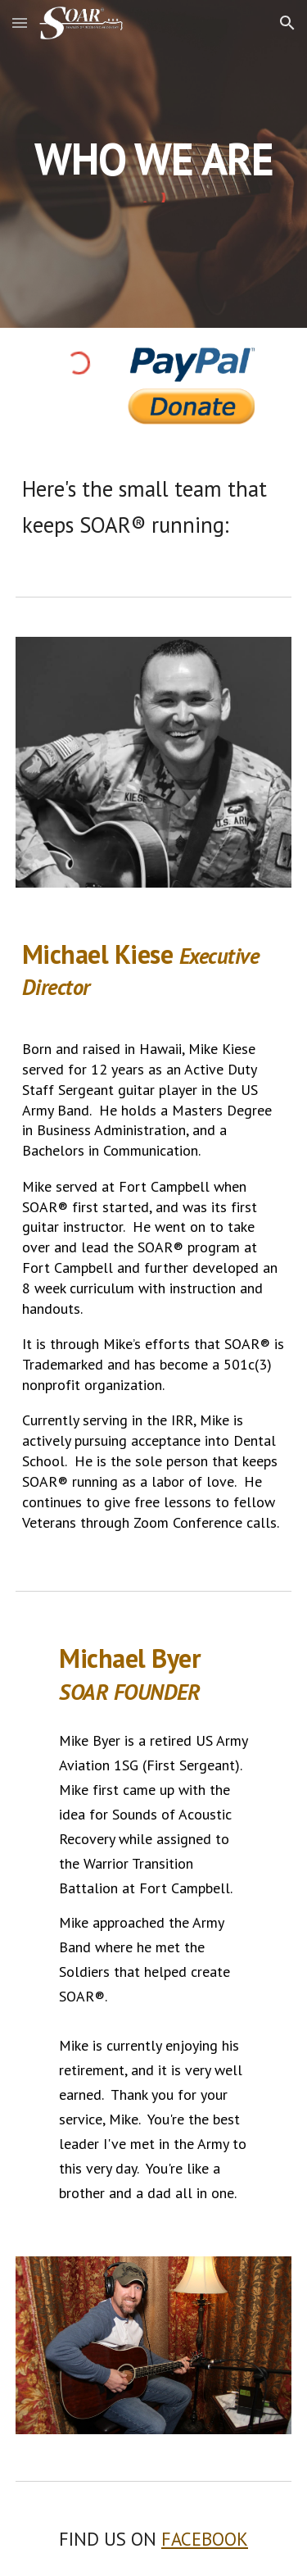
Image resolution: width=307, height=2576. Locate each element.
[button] (19, 22)
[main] (154, 158)
